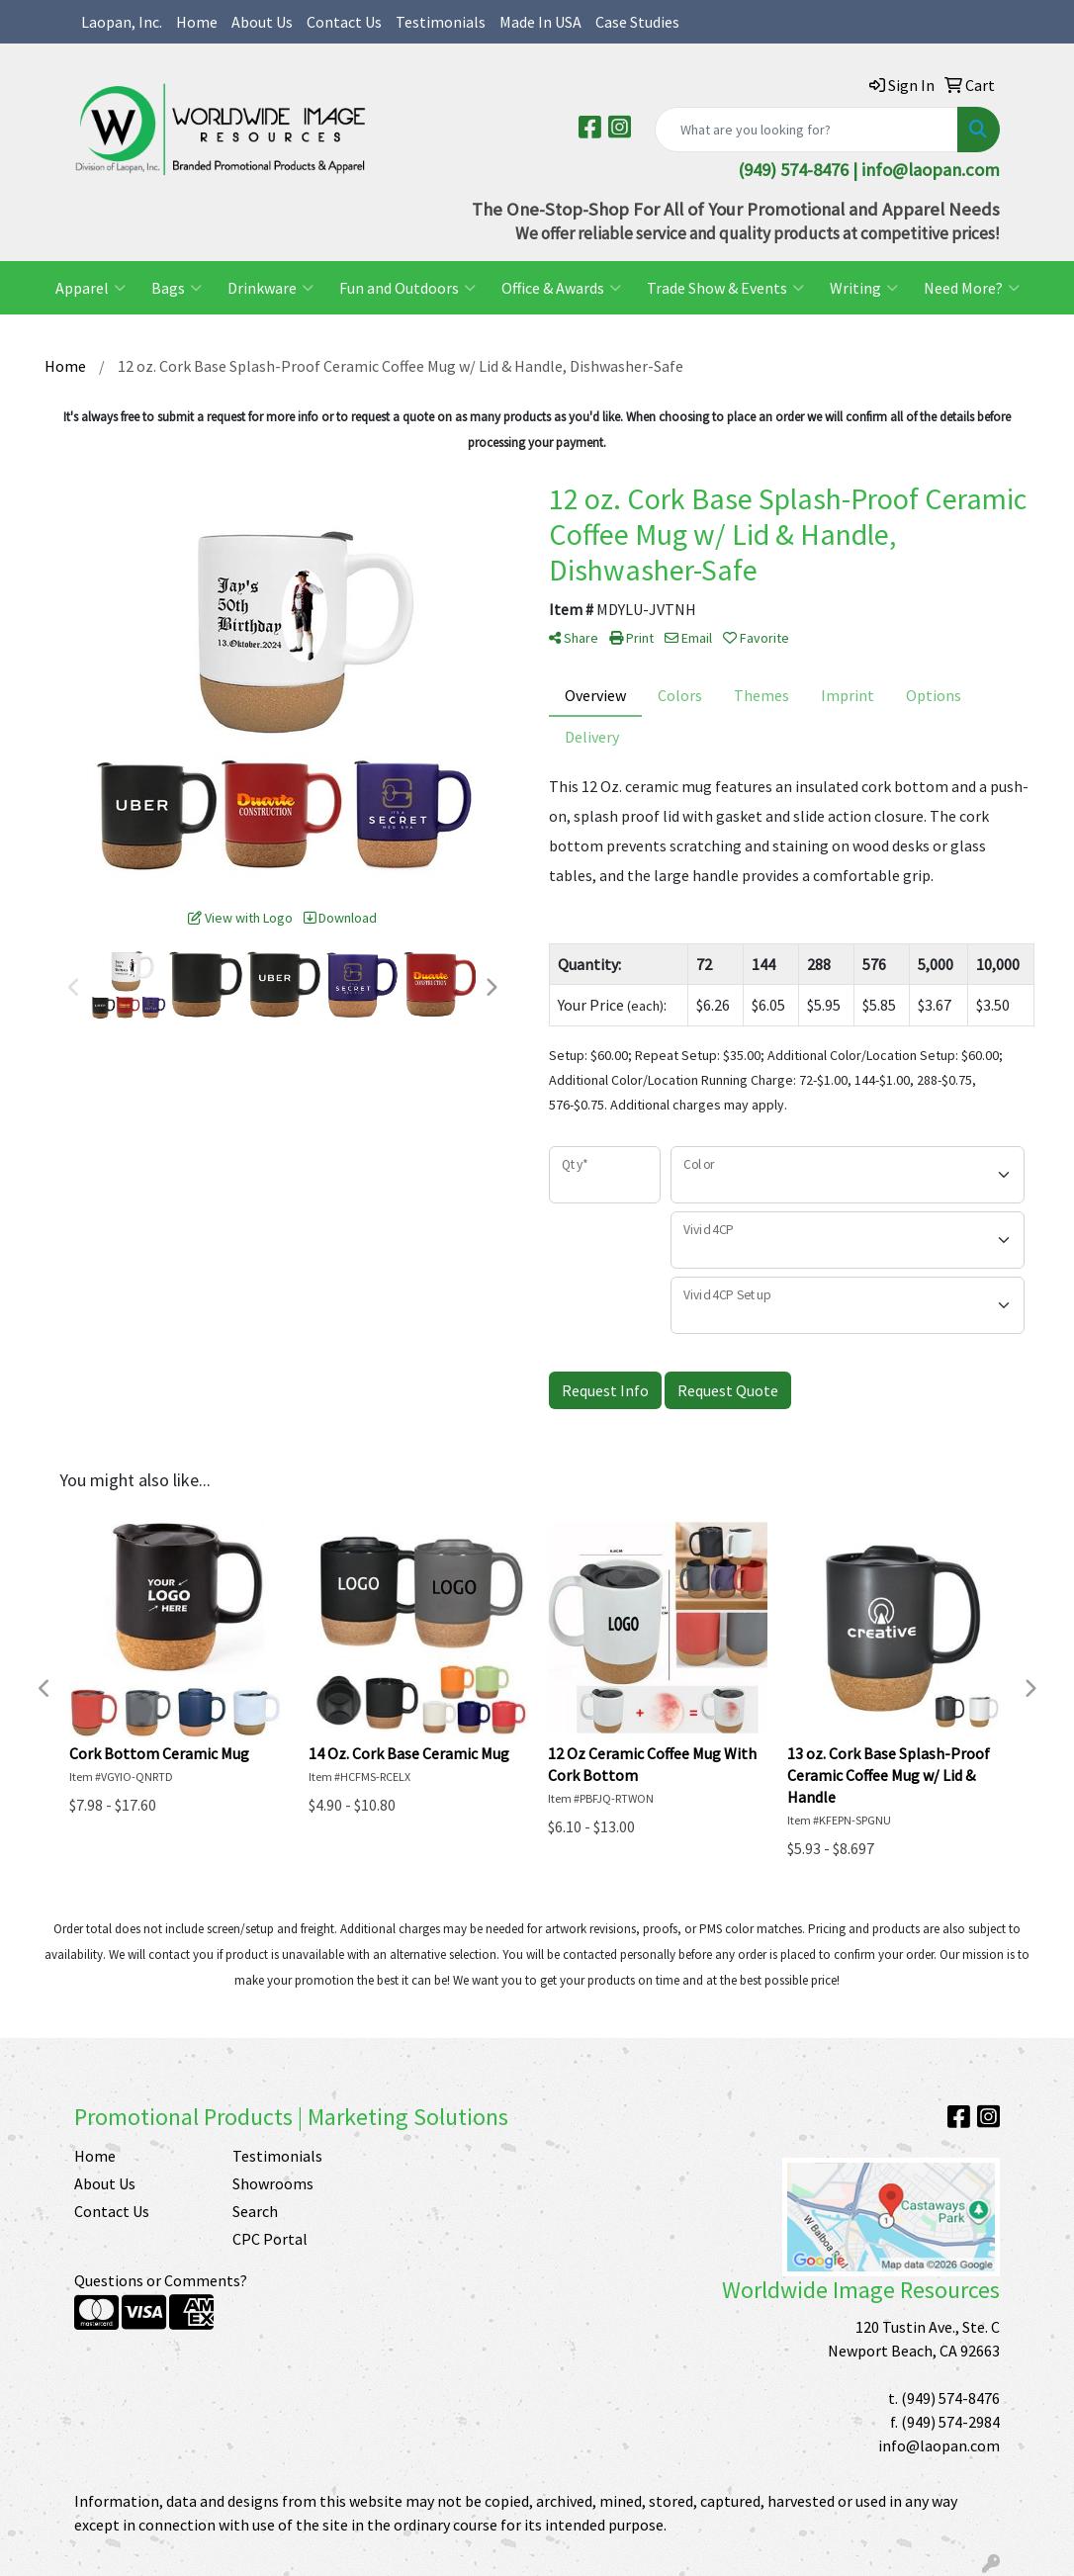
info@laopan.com (930, 169)
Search (255, 2211)
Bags (176, 288)
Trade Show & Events (725, 288)
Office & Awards (561, 288)
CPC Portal (270, 2239)
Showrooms (272, 2183)
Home (197, 22)
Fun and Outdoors (407, 288)
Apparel (90, 288)
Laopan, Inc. (121, 22)
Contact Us (344, 22)
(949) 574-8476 (950, 2398)
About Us (262, 22)
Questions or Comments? (160, 2280)
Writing (864, 288)
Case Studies (637, 22)
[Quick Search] (806, 129)
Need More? (972, 288)
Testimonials (441, 22)
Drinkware (270, 288)
